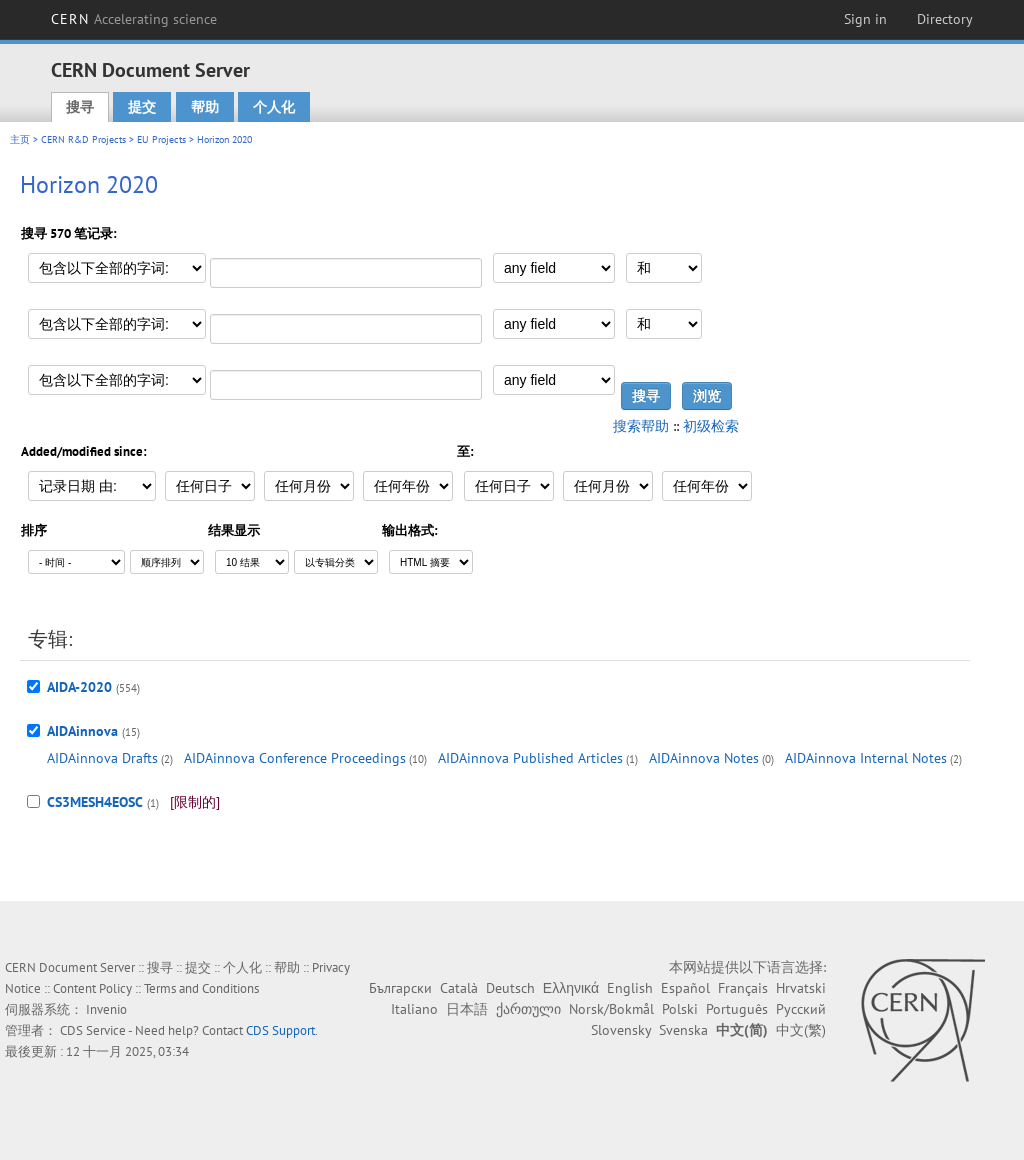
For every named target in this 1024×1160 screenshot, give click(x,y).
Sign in (865, 19)
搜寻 (80, 107)
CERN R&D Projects (83, 139)
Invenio (106, 1009)
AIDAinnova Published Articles (530, 758)
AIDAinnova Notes (704, 758)
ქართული (528, 1009)
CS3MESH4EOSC (95, 802)
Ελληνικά (571, 988)
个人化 (274, 107)
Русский (801, 1009)
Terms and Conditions (201, 988)
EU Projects (161, 139)
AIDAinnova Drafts (102, 758)
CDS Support (280, 1030)
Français (743, 988)
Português (737, 1009)
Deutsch (510, 988)
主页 (20, 139)
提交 (142, 107)
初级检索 (711, 426)
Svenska (683, 1030)
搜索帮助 (641, 426)
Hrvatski (801, 988)
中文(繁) (801, 1030)
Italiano (414, 1009)
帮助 (205, 107)
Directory (945, 19)
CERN (134, 19)
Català (459, 988)
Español (685, 988)
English (630, 988)
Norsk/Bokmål (611, 1009)
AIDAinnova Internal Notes (866, 758)
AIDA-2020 (79, 687)
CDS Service (93, 1030)
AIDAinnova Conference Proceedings (295, 758)
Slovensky (621, 1030)
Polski (680, 1009)
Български (400, 988)
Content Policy (92, 988)
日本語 (467, 1009)
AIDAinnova (82, 731)
